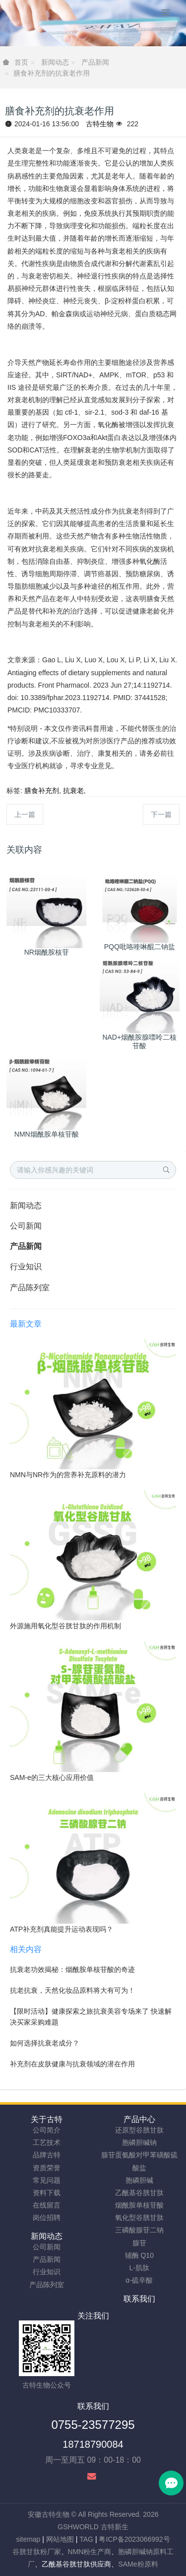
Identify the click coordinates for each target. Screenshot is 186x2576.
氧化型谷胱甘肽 (139, 2217)
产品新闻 (95, 62)
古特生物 (100, 124)
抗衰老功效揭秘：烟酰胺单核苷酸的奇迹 (72, 1969)
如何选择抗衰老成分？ (44, 2043)
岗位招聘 (47, 2217)
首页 (21, 62)
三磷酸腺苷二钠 (139, 2230)
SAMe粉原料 (138, 2564)
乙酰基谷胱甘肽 (139, 2193)
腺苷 (139, 2243)
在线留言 (47, 2205)
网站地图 (60, 2539)
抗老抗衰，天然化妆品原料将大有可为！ (72, 1990)
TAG (86, 2539)
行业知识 (26, 1266)
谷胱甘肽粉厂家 (36, 2552)
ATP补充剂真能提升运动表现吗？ (61, 1929)
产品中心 (139, 2119)
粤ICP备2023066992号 (134, 2539)
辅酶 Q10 (139, 2255)
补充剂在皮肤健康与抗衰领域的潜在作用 (72, 2064)
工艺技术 (47, 2142)
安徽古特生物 (48, 2514)
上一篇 (24, 814)
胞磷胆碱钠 (139, 2142)
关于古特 (46, 2119)
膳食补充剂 (41, 791)
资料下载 (47, 2193)
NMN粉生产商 (90, 2552)
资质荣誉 (47, 2168)
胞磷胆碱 (139, 2180)
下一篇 (161, 814)
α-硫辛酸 (139, 2280)
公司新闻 (26, 1226)
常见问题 (47, 2180)
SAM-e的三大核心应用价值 (52, 1777)
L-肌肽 (139, 2268)
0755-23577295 (92, 2424)
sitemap (28, 2539)
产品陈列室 (30, 1287)
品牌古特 (47, 2155)
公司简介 (47, 2130)
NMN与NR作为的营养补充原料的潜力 (68, 1475)
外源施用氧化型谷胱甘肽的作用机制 (65, 1626)
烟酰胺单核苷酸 (139, 2205)
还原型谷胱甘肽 (139, 2130)
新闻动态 (55, 62)
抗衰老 (73, 791)
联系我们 (139, 2299)
